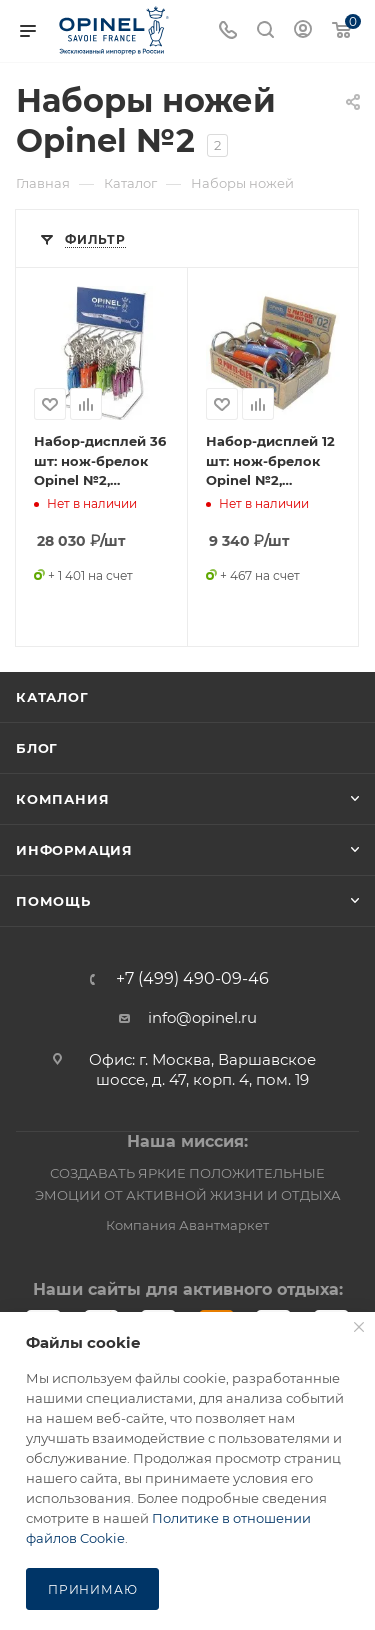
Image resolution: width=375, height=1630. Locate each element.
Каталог (52, 697)
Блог (37, 748)
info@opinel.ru (202, 1017)
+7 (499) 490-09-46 (192, 979)
